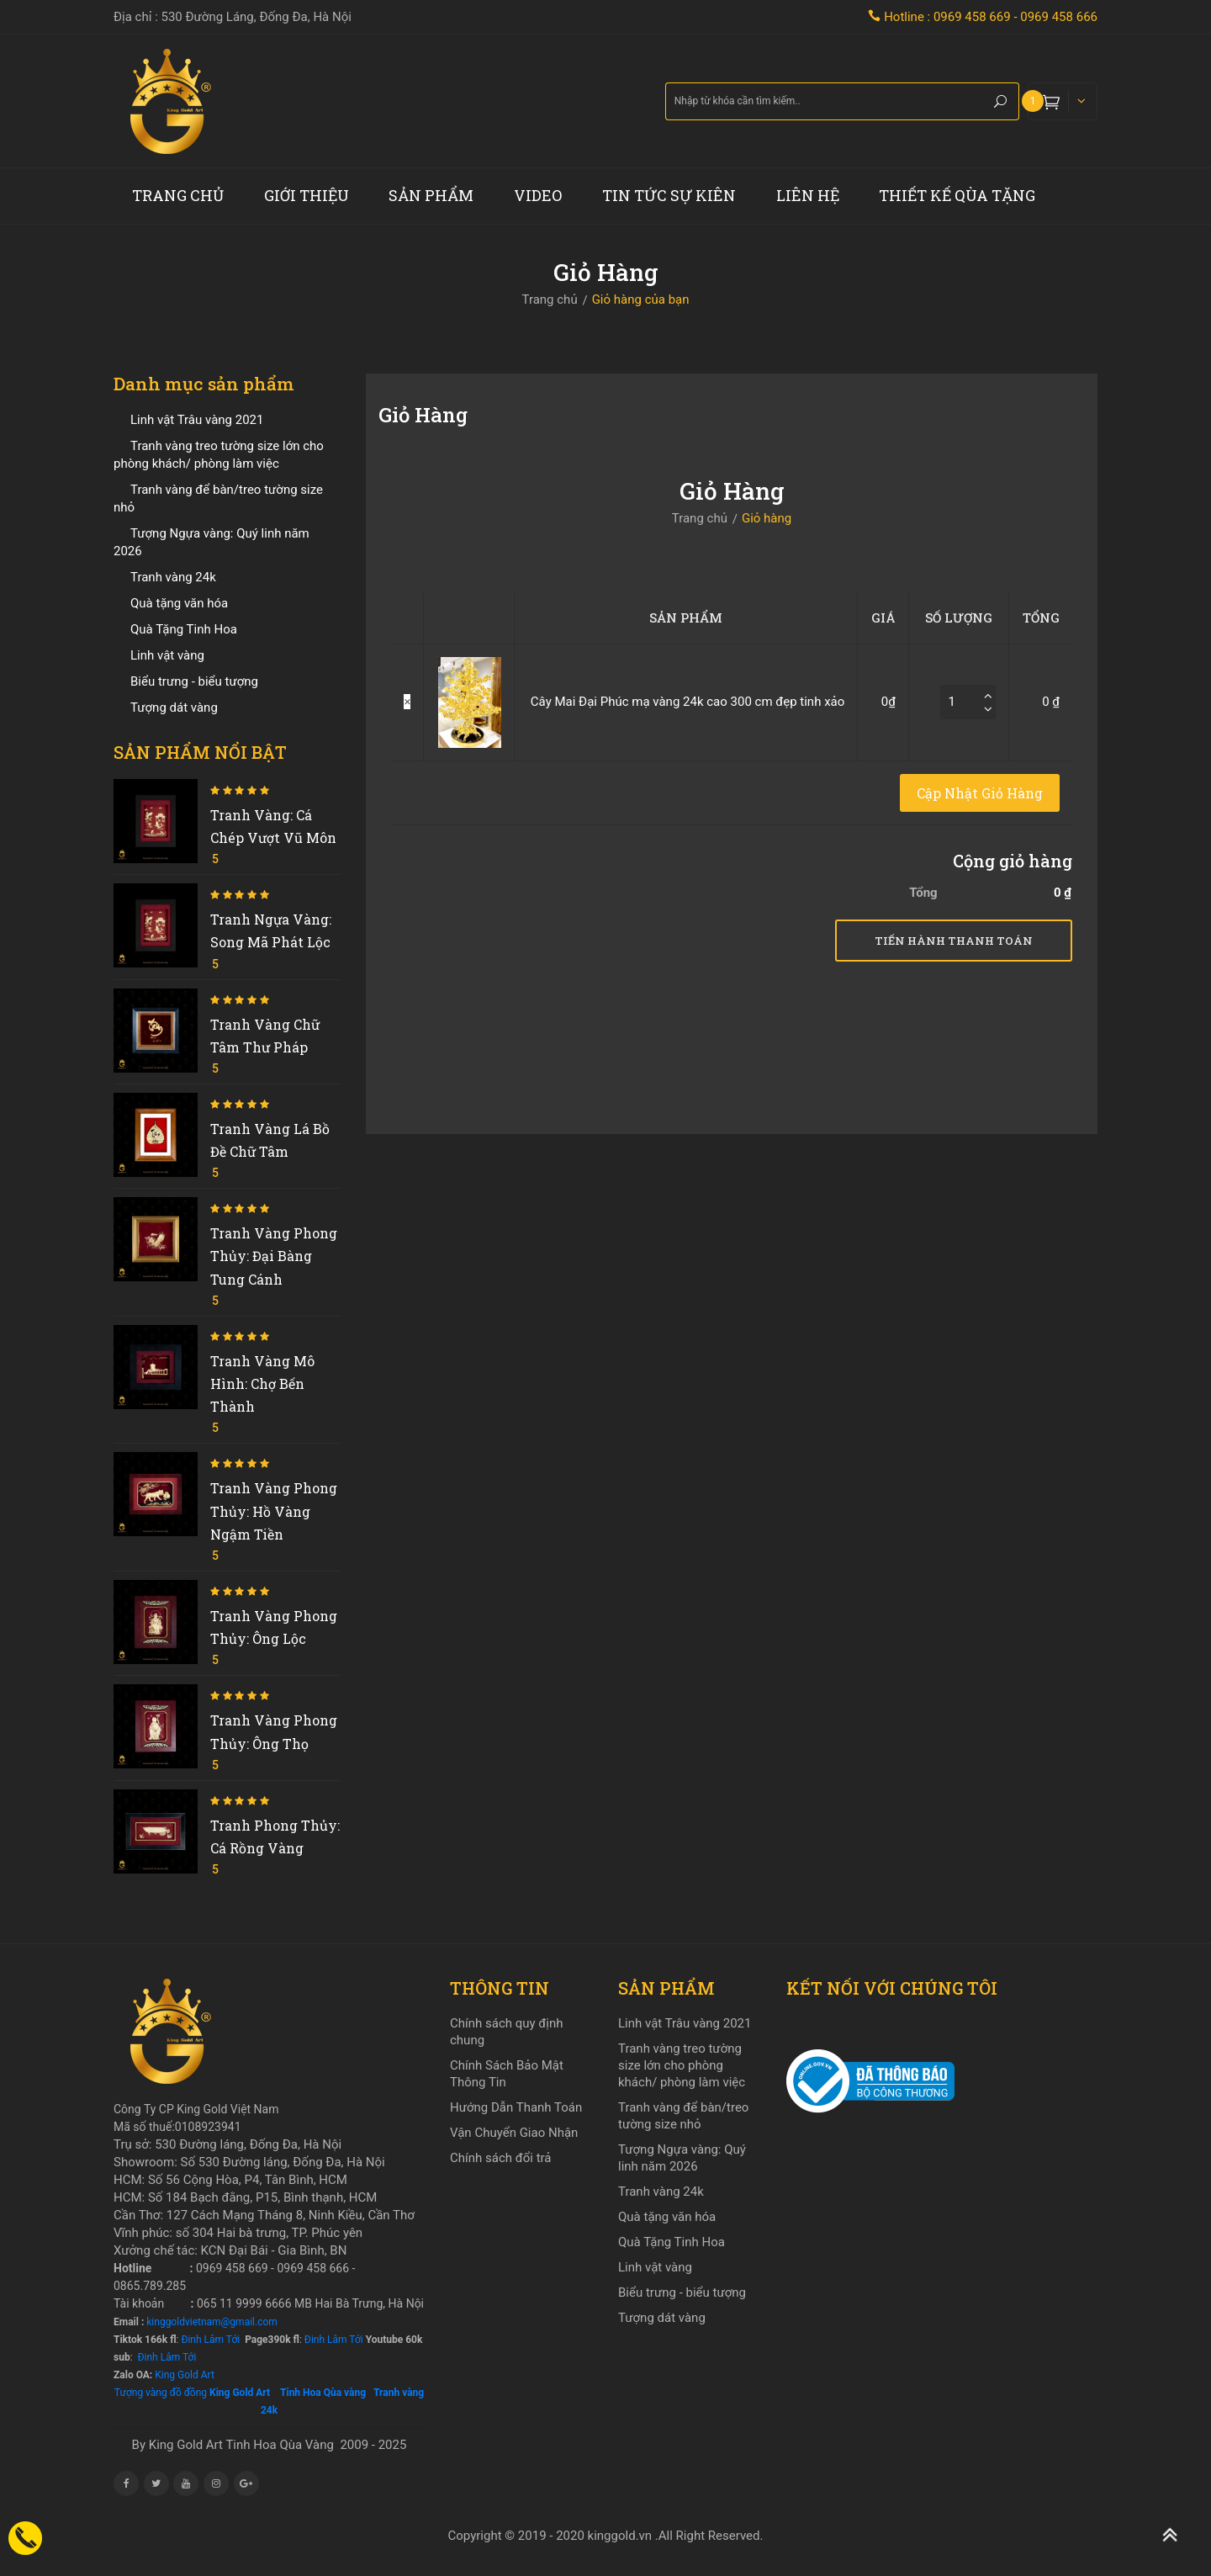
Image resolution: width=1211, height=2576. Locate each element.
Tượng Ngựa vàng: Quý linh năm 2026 (682, 2158)
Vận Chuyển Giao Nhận (514, 2132)
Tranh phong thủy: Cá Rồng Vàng (275, 1836)
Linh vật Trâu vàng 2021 (196, 419)
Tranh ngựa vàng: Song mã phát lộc (270, 930)
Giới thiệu (306, 195)
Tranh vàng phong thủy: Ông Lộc (273, 1627)
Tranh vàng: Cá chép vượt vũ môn (273, 826)
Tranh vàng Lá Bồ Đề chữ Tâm (270, 1140)
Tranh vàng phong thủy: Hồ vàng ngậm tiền (273, 1510)
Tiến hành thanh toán (954, 940)
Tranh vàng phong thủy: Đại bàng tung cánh (273, 1255)
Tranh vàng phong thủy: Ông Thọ (273, 1731)
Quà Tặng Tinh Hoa (183, 629)
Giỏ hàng (766, 518)
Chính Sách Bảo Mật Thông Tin (506, 2074)
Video (538, 195)
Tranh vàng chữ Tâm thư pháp (265, 1035)
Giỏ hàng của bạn (641, 299)
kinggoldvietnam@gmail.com (212, 2322)
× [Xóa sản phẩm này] (407, 701)
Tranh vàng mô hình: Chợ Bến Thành (262, 1383)
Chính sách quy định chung (506, 2032)
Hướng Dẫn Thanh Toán (516, 2107)
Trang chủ (178, 195)
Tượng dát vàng (174, 707)
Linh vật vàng (167, 655)
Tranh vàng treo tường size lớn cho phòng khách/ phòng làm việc (681, 2065)
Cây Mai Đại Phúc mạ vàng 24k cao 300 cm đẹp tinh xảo (687, 701)
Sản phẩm (431, 195)
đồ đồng (188, 2392)
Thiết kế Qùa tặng (957, 195)
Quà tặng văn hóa (179, 603)
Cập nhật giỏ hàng (980, 793)
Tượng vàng (140, 2392)
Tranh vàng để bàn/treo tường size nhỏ (683, 2116)
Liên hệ (807, 195)
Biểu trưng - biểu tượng (194, 681)
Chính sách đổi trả (500, 2157)
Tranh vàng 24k (173, 577)
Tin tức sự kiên (669, 195)
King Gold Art (184, 2375)
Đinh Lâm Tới (209, 2339)
